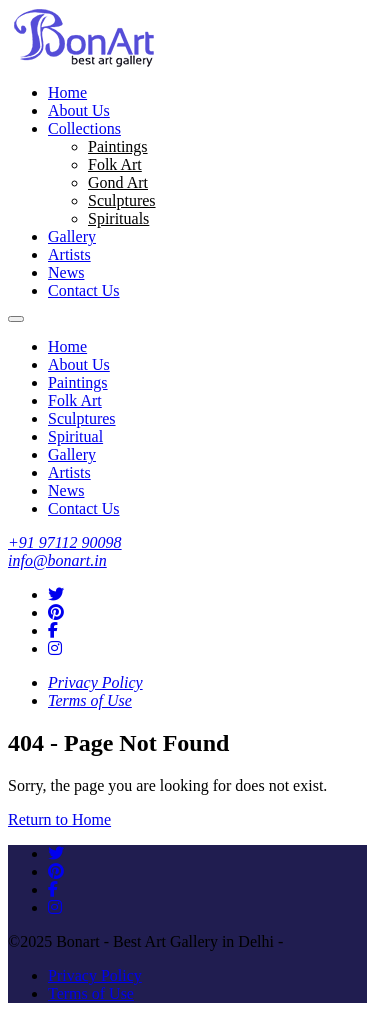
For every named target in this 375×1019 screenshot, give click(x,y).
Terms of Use (90, 700)
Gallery (72, 236)
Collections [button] (84, 128)
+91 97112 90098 (65, 542)
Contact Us (84, 290)
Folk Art (115, 164)
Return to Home (59, 819)
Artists (69, 254)
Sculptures (122, 200)
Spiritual (75, 436)
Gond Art (118, 182)
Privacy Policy (95, 682)
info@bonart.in (57, 560)
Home (67, 92)
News (66, 272)
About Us (79, 110)
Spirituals (118, 218)
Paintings (118, 146)
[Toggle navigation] (16, 319)
